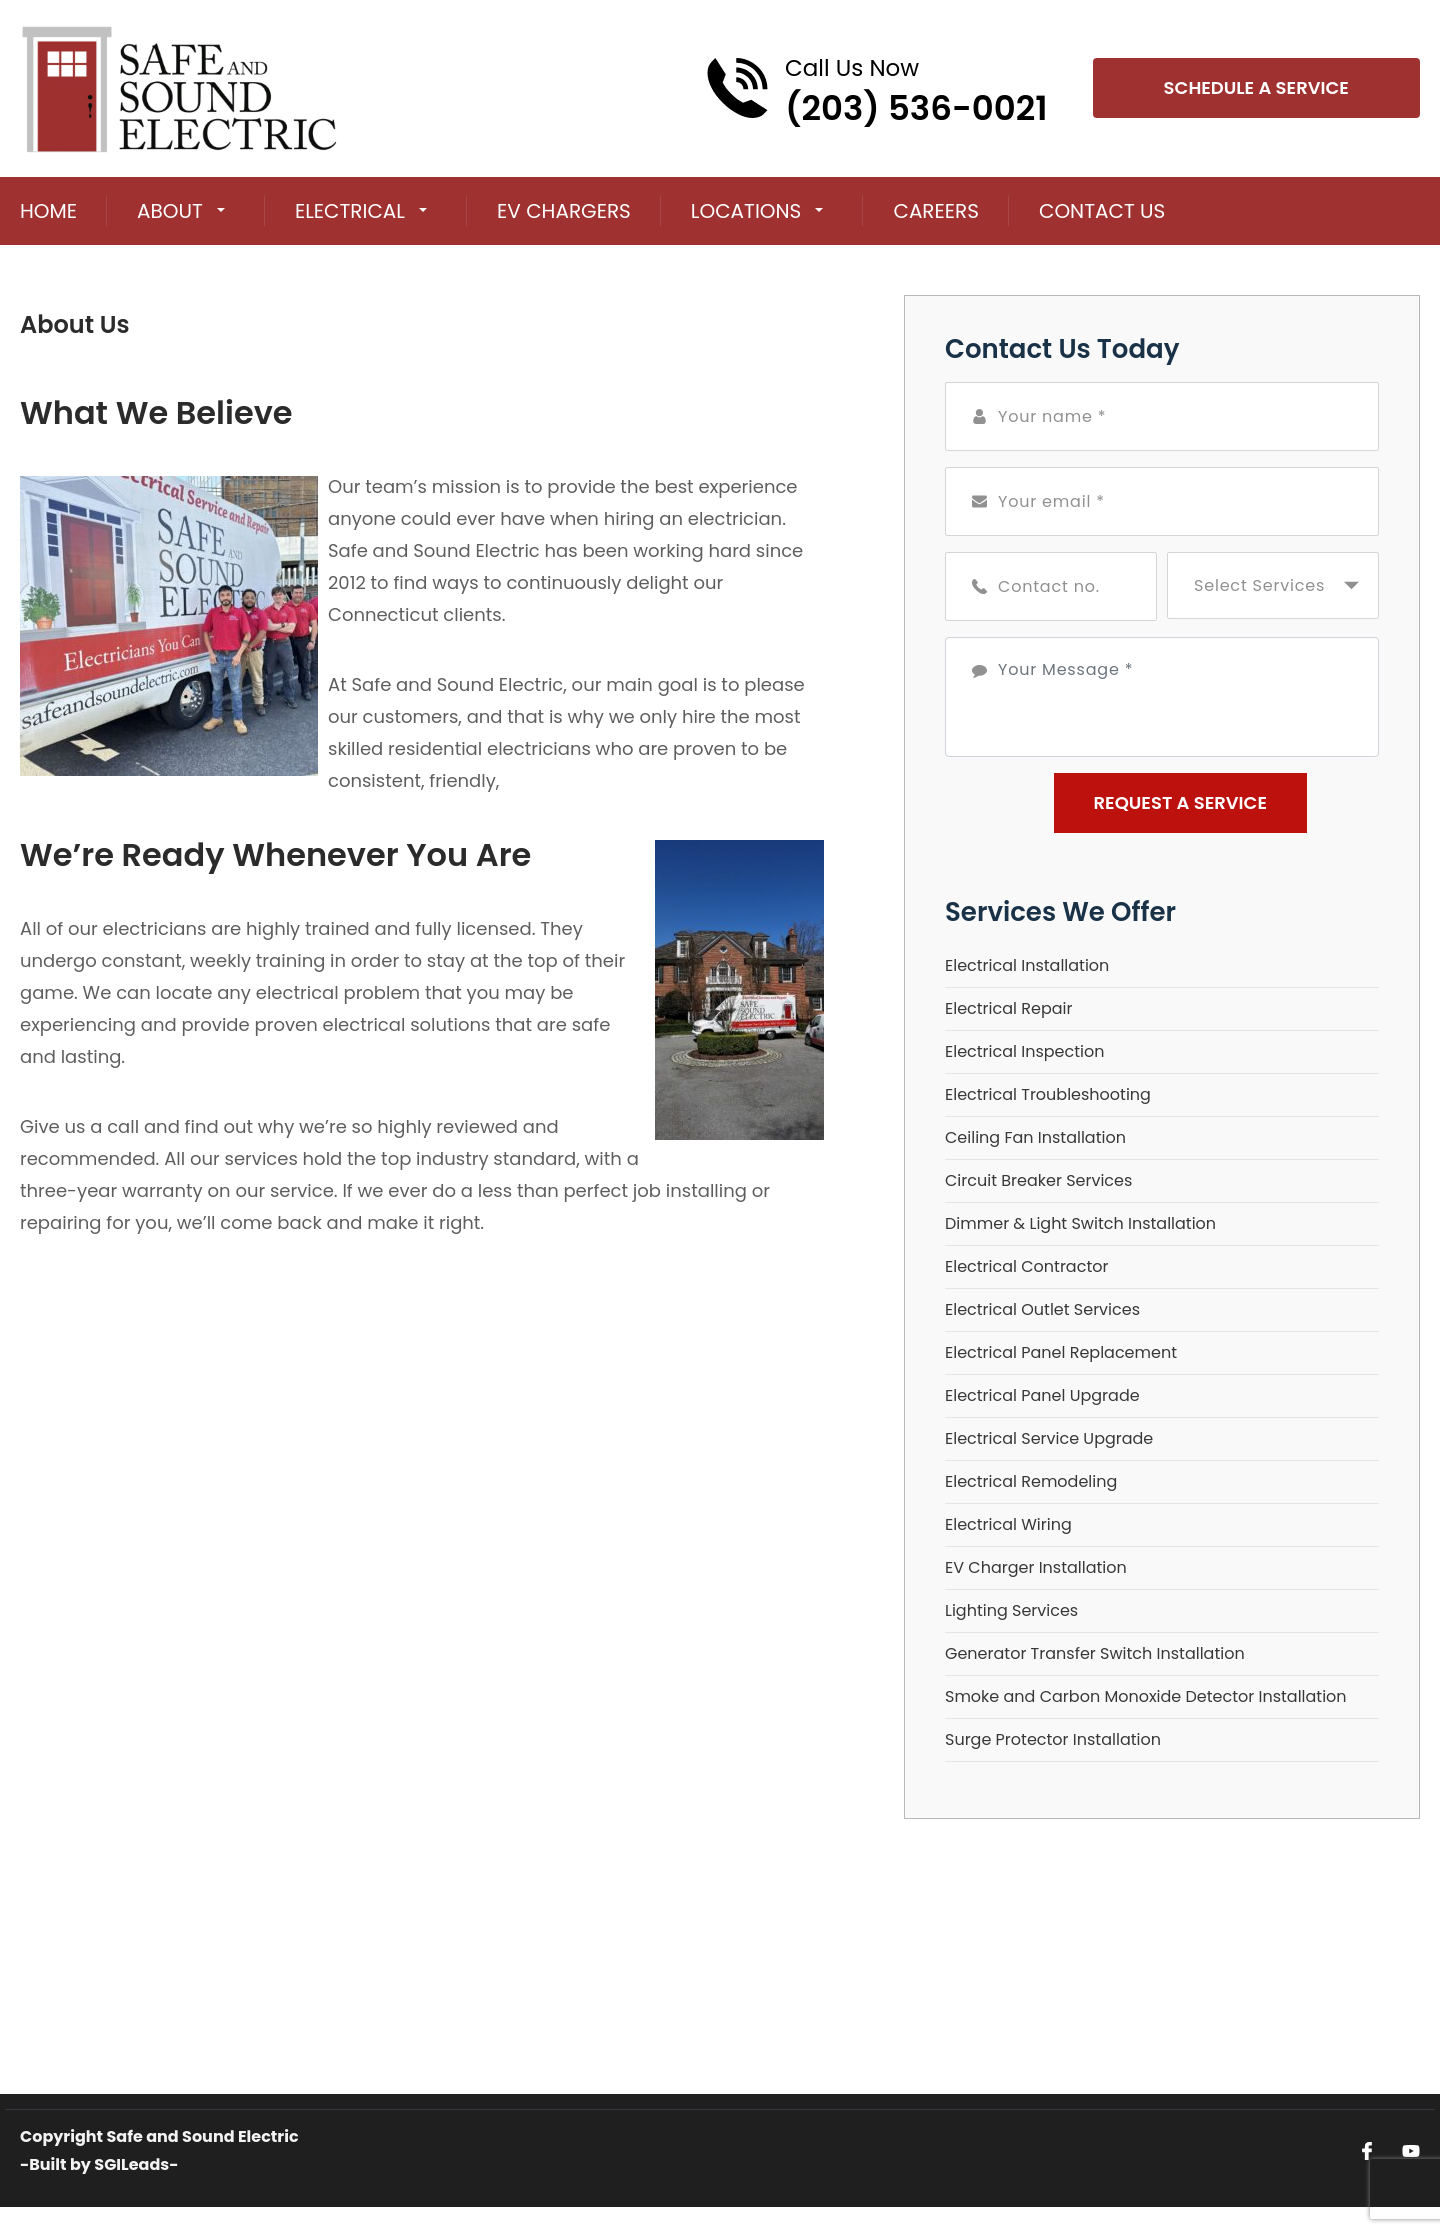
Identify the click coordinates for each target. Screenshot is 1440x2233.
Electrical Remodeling (1031, 1481)
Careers (936, 211)
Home (48, 211)
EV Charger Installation (1036, 1567)
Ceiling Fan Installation (1035, 1137)
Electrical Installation (1027, 965)
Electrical (350, 211)
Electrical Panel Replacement (1061, 1352)
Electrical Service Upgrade (1049, 1438)
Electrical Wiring (1008, 1524)
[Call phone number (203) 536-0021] (876, 88)
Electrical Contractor (1026, 1266)
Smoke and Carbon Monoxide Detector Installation (1146, 1696)
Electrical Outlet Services (1042, 1309)
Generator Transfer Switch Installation (1095, 1653)
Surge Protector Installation (1053, 1739)
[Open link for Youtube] (1411, 2150)
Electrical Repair (1008, 1008)
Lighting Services (1011, 1610)
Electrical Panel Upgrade (1042, 1395)
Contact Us (1102, 211)
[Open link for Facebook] (1367, 2150)
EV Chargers (564, 211)
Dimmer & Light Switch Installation (1080, 1223)
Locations (746, 211)
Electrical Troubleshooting (1048, 1094)
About (170, 211)
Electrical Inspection (1024, 1051)
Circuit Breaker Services (1038, 1180)
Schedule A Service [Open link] (1256, 87)
